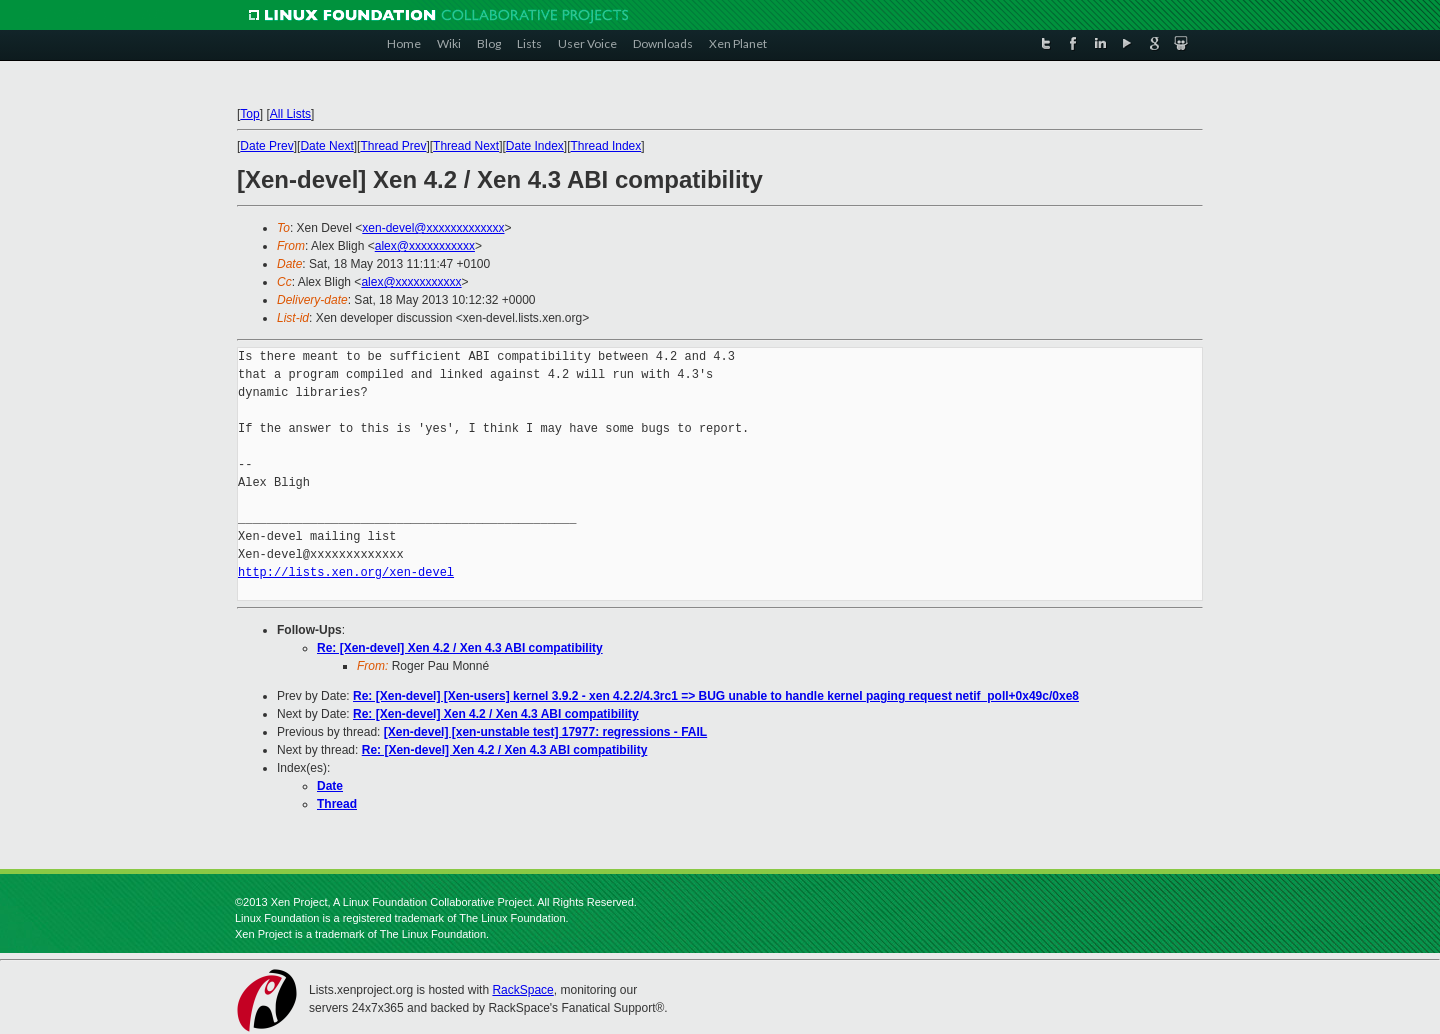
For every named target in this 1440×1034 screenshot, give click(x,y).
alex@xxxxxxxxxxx (425, 246)
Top (249, 114)
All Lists (290, 114)
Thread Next (466, 146)
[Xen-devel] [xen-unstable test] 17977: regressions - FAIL (545, 732)
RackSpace (522, 990)
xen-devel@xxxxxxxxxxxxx (433, 228)
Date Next (326, 146)
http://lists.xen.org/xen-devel (346, 572)
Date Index (535, 146)
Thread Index (606, 146)
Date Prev (266, 146)
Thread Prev (393, 146)
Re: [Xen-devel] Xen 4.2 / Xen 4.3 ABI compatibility (460, 648)
